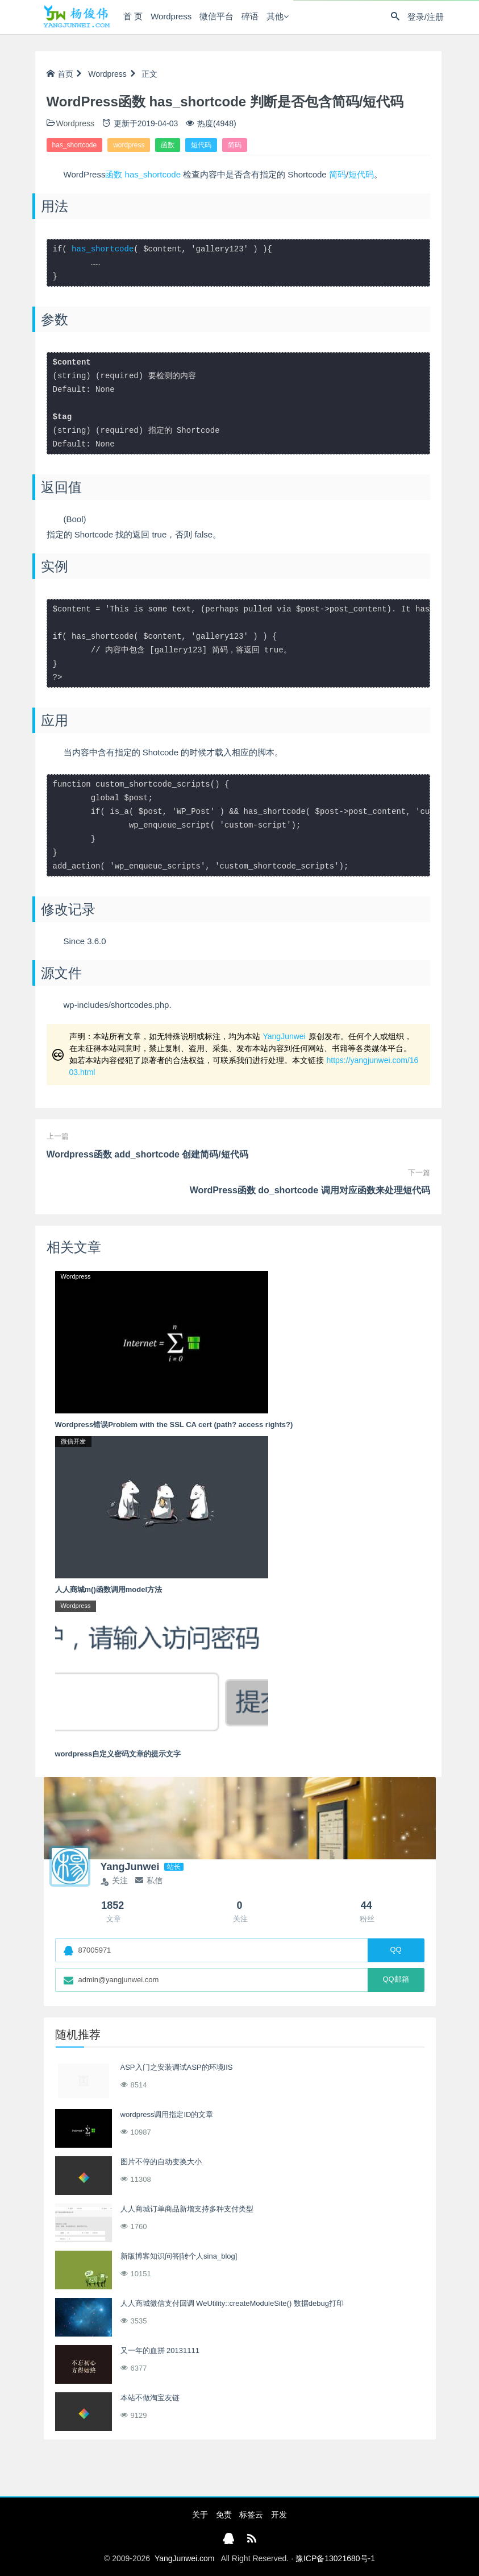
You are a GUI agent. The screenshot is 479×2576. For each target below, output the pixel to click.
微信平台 (216, 17)
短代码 (201, 145)
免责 (224, 2514)
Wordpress (170, 17)
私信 (149, 1880)
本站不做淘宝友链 (150, 2397)
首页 (60, 73)
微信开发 (73, 1441)
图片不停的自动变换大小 (161, 2161)
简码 (234, 145)
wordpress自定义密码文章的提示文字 (118, 1754)
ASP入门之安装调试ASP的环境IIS (176, 2067)
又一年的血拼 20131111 (159, 2350)
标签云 (251, 2514)
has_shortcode (74, 145)
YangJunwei (284, 1036)
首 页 (132, 17)
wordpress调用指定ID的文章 (167, 2114)
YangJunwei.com (185, 2558)
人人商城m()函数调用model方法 (109, 1589)
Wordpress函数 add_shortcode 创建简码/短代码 (147, 1154)
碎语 (249, 17)
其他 (273, 17)
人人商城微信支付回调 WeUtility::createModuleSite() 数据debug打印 (232, 2303)
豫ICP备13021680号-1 (335, 2558)
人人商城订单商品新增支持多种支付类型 (186, 2209)
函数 (167, 145)
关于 (200, 2514)
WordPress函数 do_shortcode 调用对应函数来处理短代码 (310, 1190)
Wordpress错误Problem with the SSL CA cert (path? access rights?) (174, 1424)
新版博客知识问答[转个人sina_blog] (179, 2256)
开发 (279, 2514)
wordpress (128, 145)
